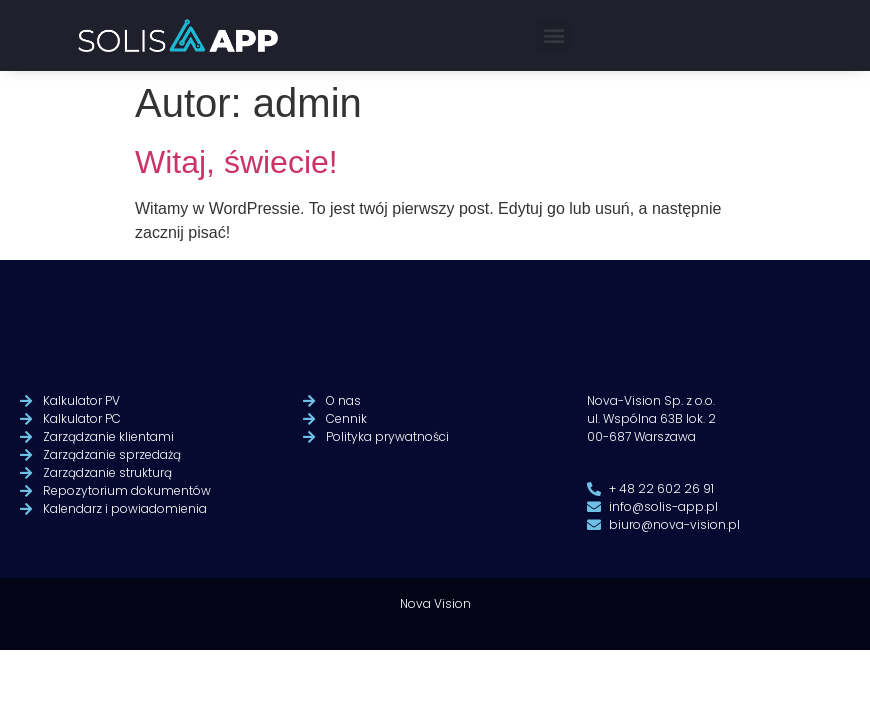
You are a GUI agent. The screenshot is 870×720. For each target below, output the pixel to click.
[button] (553, 34)
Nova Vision (435, 625)
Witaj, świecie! (236, 162)
